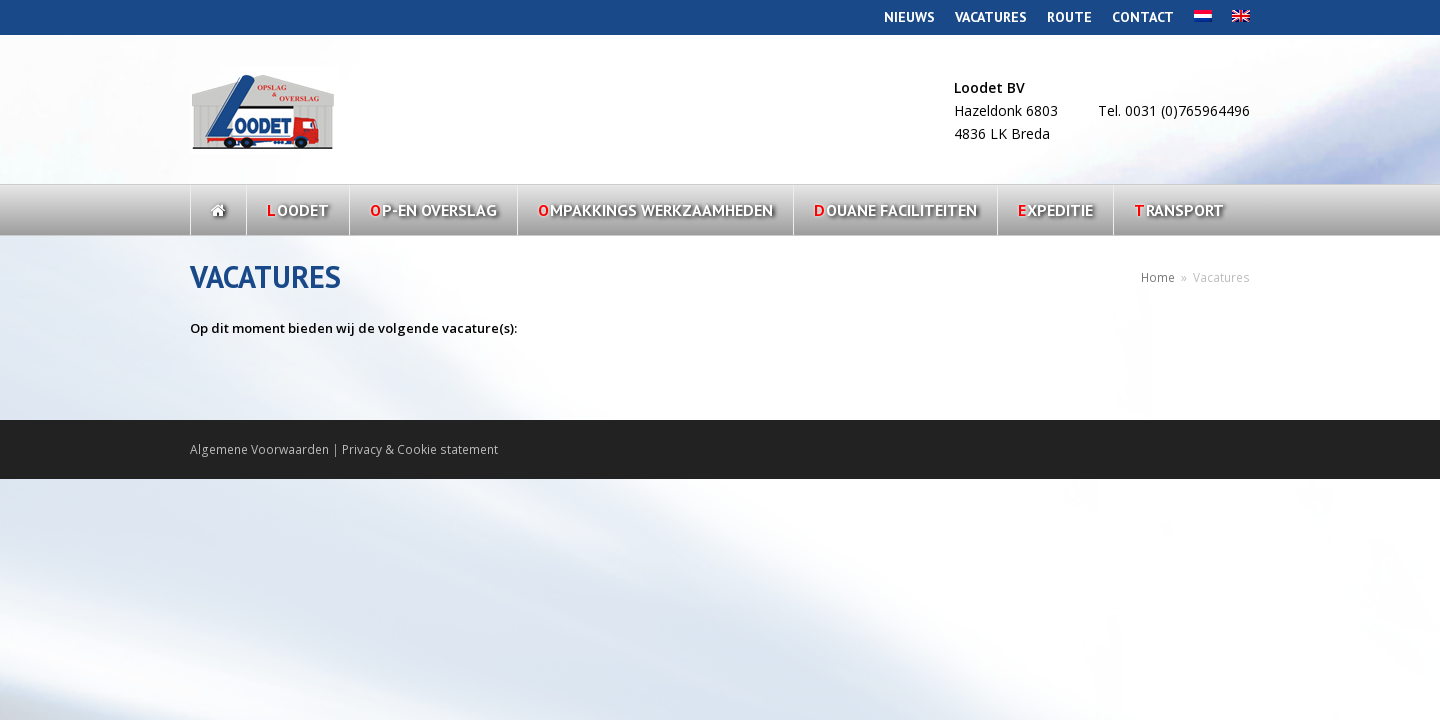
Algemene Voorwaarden (259, 449)
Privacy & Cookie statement (420, 449)
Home (1158, 277)
